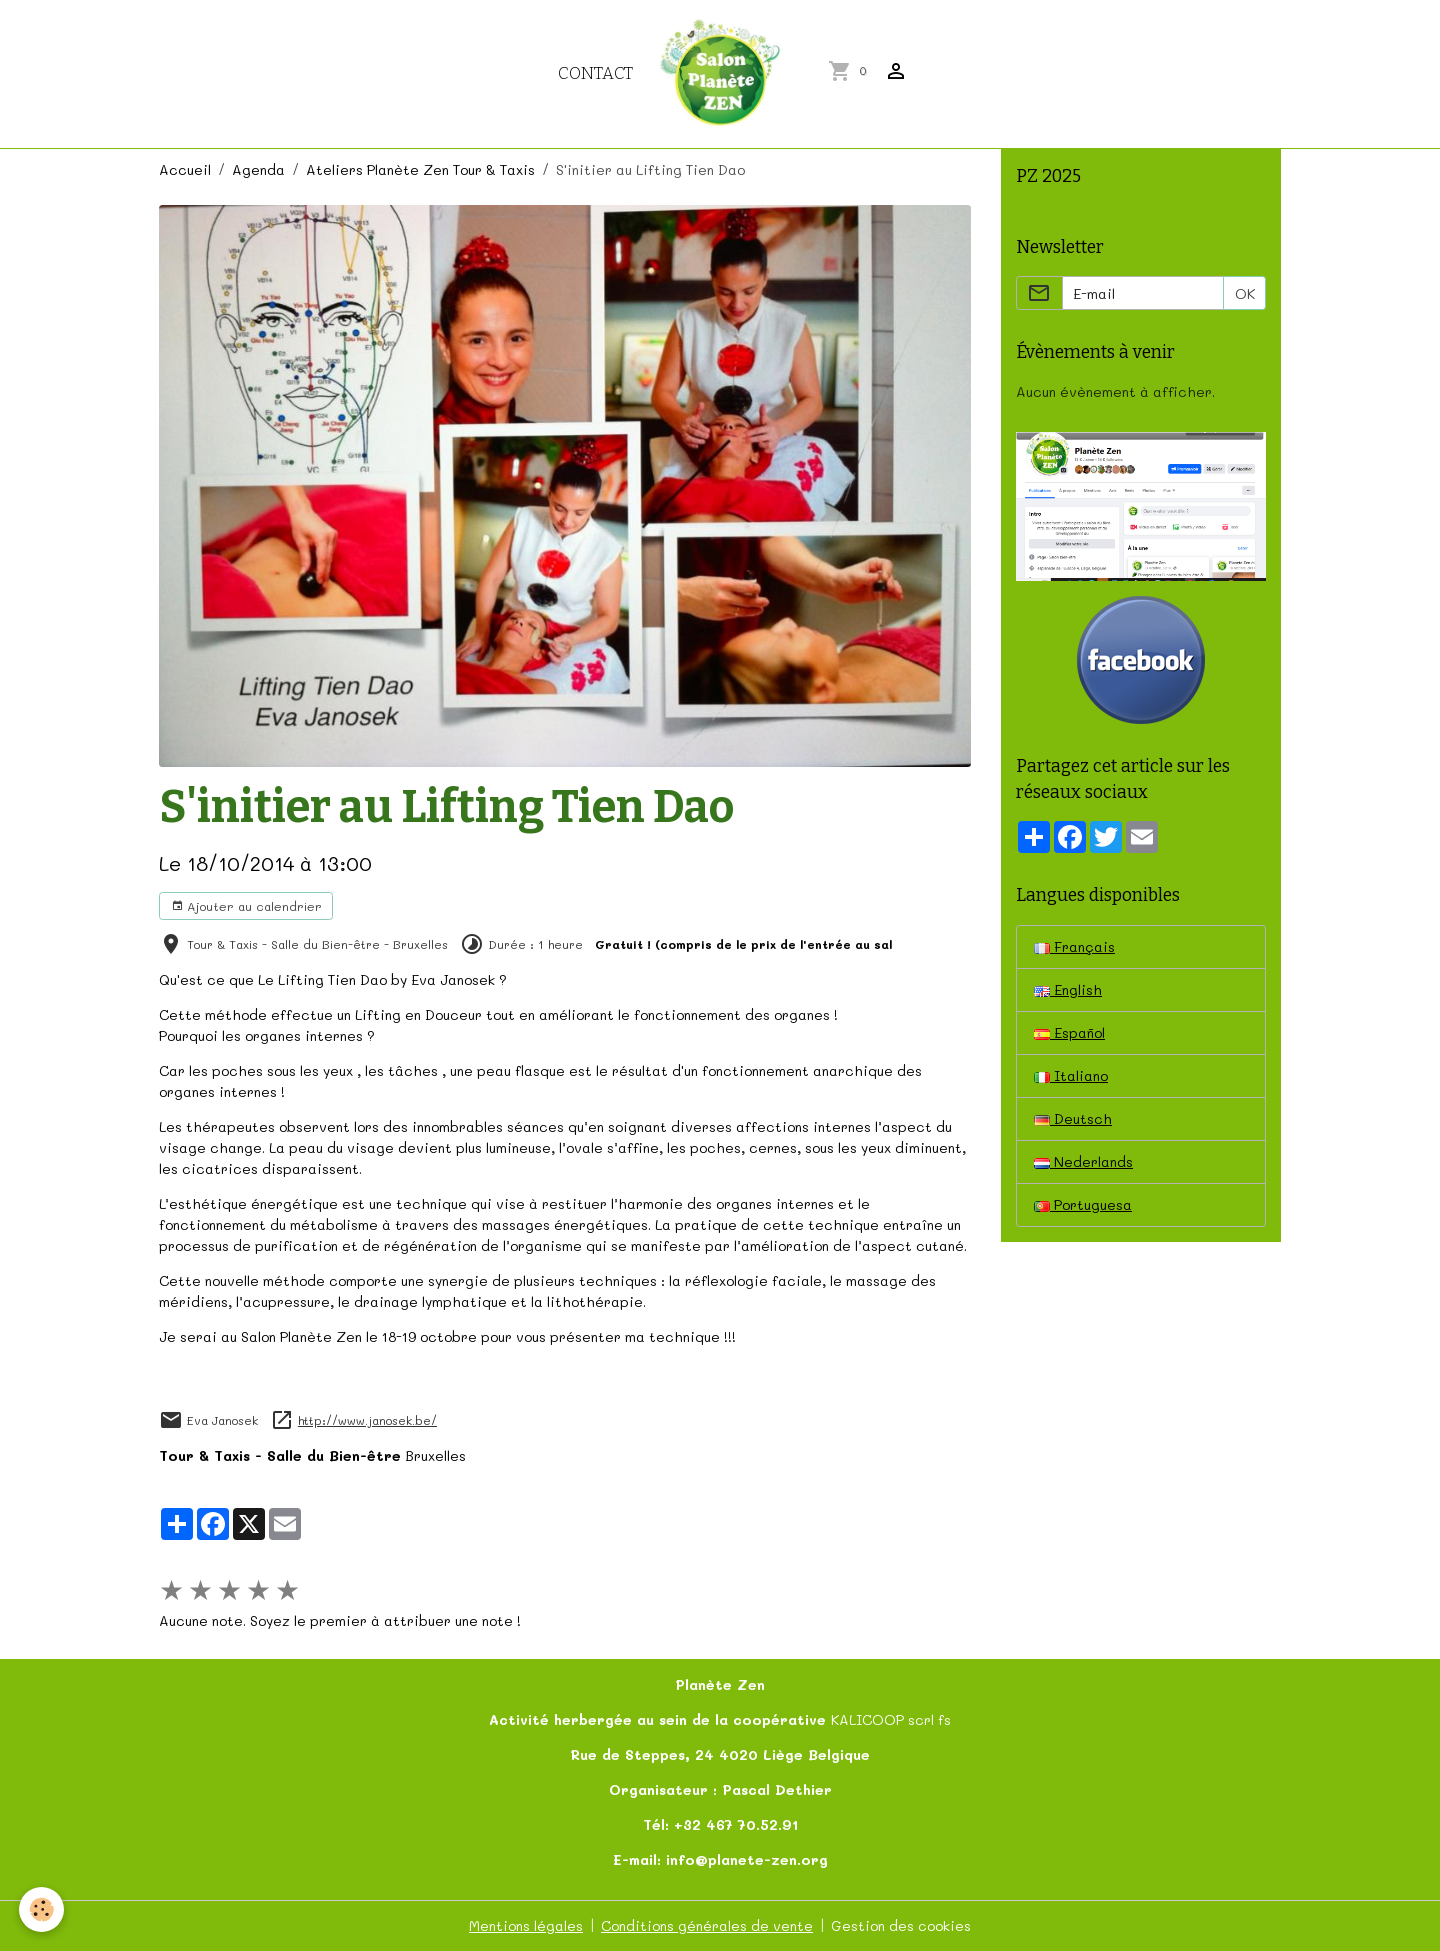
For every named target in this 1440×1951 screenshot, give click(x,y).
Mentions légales (526, 1925)
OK (1245, 293)
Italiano (1071, 1075)
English (1068, 989)
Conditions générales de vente (707, 1925)
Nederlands (1083, 1161)
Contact (595, 73)
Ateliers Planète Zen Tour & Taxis (420, 169)
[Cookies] (42, 1909)
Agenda (258, 169)
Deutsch (1073, 1118)
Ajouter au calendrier (246, 906)
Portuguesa (1083, 1204)
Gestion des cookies (901, 1925)
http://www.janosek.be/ (367, 1420)
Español (1069, 1032)
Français (1074, 946)
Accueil (185, 169)
